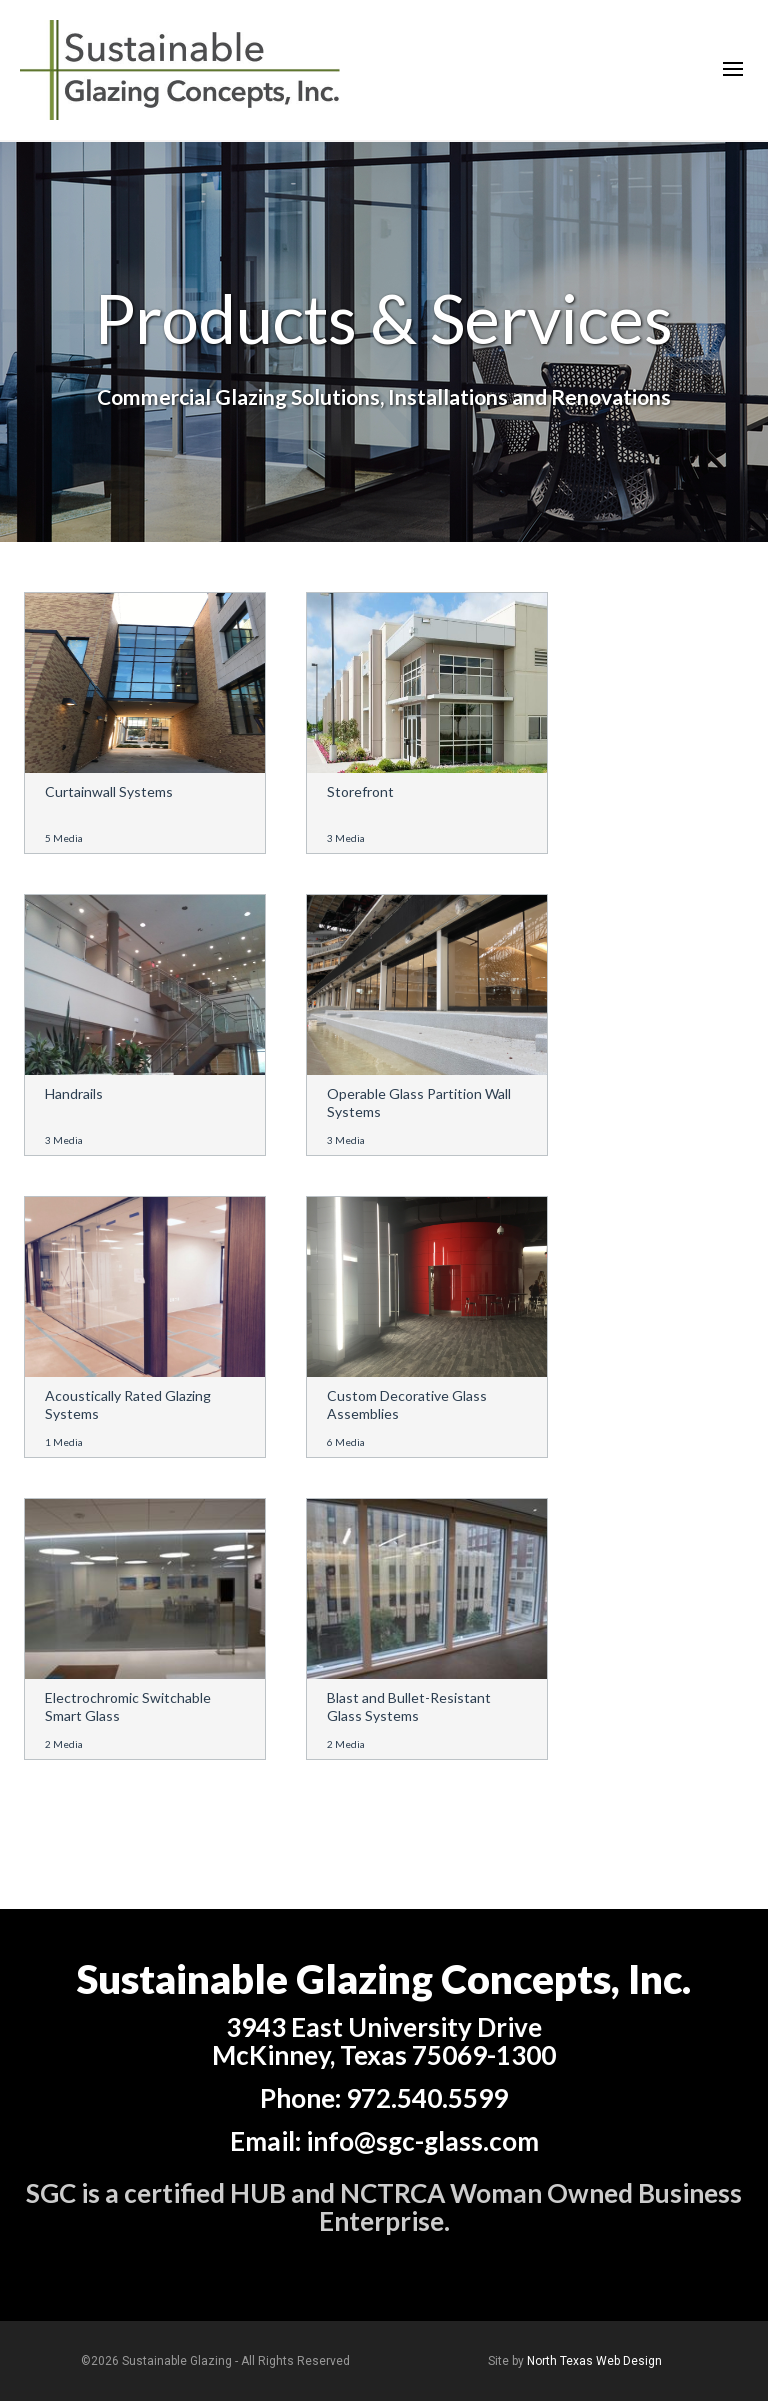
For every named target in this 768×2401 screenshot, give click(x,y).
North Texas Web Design (594, 2361)
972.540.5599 (427, 2098)
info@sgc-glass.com (422, 2141)
